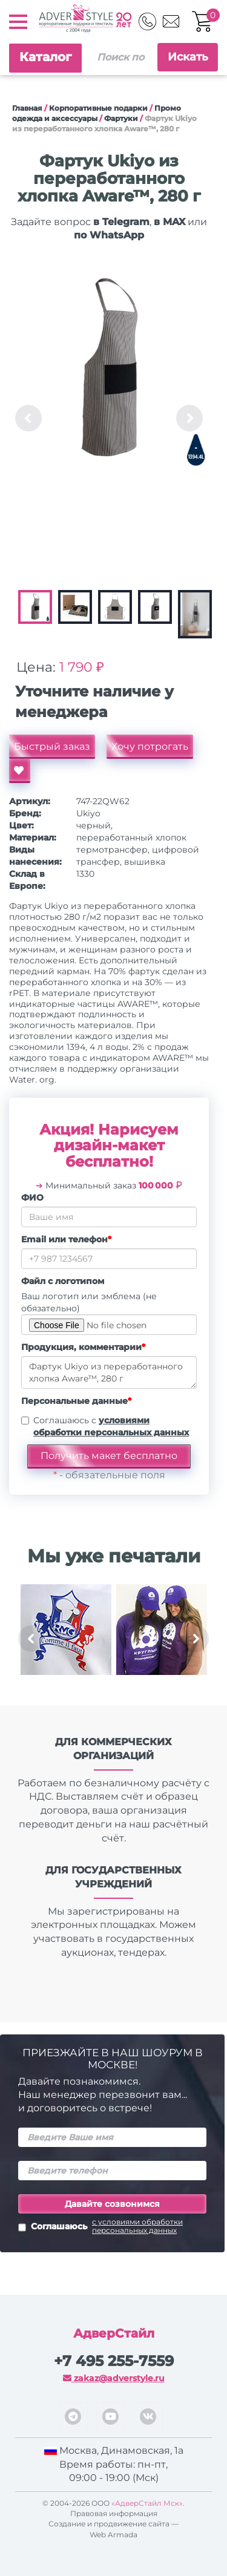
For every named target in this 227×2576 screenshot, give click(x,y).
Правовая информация (113, 2513)
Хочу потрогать (149, 746)
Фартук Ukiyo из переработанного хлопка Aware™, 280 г (109, 1372)
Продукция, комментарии (83, 1347)
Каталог (45, 57)
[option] (109, 370)
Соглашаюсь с (111, 1426)
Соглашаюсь (112, 2227)
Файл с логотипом (62, 1281)
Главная (27, 108)
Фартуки (121, 118)
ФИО (32, 1197)
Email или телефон (66, 1239)
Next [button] (189, 418)
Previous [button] (28, 418)
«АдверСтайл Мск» (147, 2503)
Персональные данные (76, 1400)
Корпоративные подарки (98, 108)
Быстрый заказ (52, 746)
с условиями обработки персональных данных (137, 2226)
